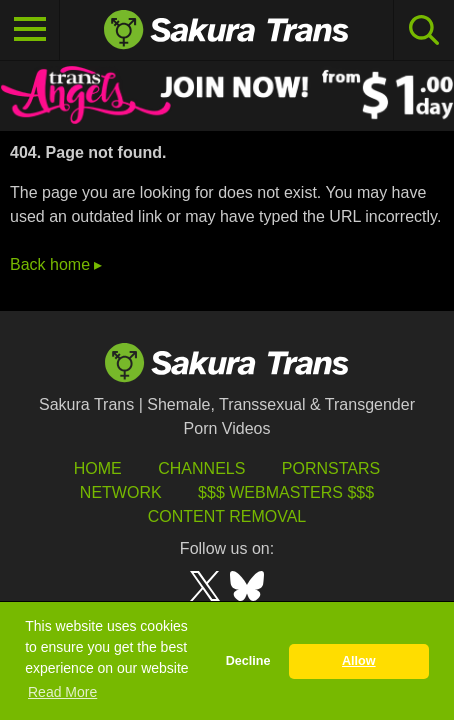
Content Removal (227, 516)
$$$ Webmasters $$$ (286, 492)
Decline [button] (248, 661)
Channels (201, 468)
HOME (98, 468)
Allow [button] (359, 661)
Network (121, 492)
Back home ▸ (56, 264)
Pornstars (331, 468)
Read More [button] (62, 692)
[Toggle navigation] (30, 30)
